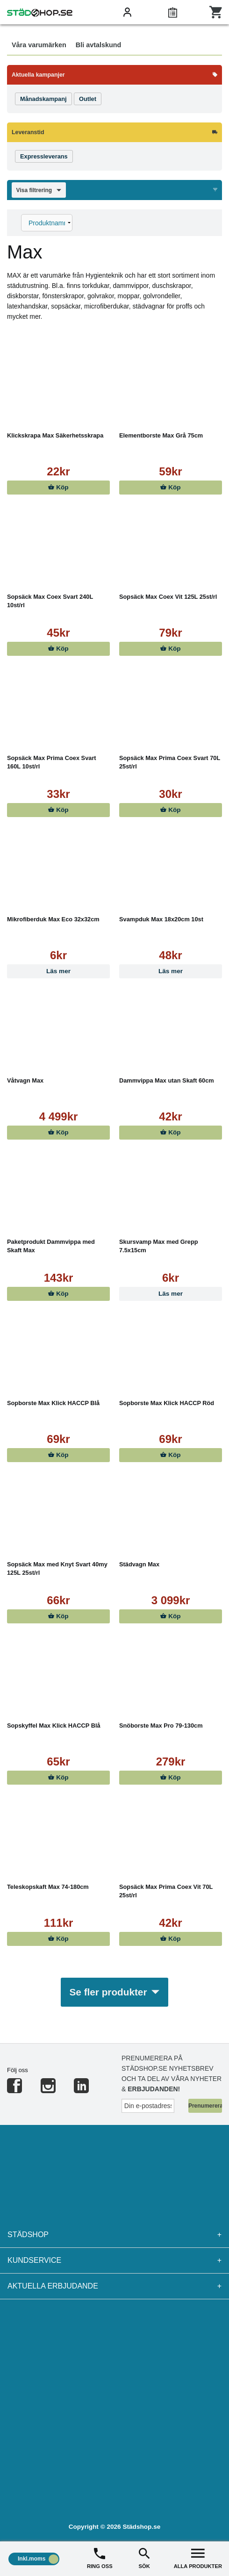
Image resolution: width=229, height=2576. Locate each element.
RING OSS (100, 2557)
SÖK (144, 2557)
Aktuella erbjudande (114, 2286)
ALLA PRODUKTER (198, 2557)
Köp (58, 487)
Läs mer (58, 971)
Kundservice (114, 2260)
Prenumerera (205, 2105)
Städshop (114, 2235)
